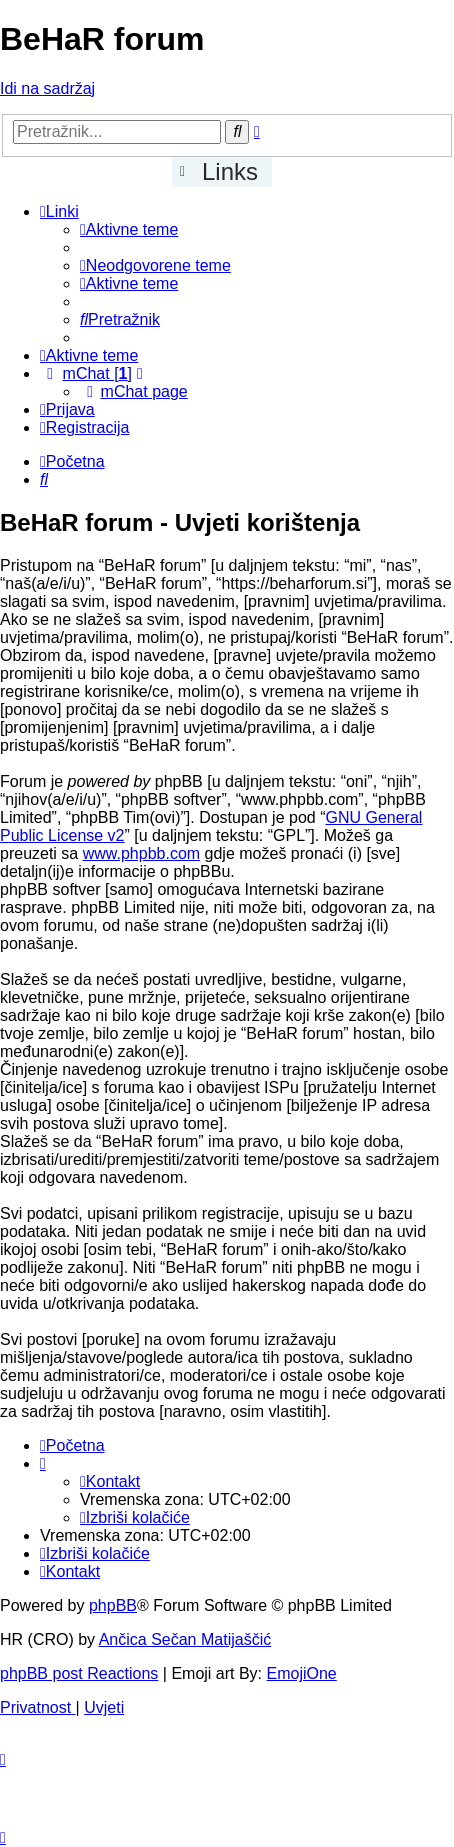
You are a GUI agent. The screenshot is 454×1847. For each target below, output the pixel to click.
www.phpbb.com (141, 853)
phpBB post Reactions (79, 1673)
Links (230, 171)
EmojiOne (302, 1673)
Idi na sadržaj (47, 88)
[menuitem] (129, 229)
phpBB (113, 1605)
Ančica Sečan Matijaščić (185, 1639)
